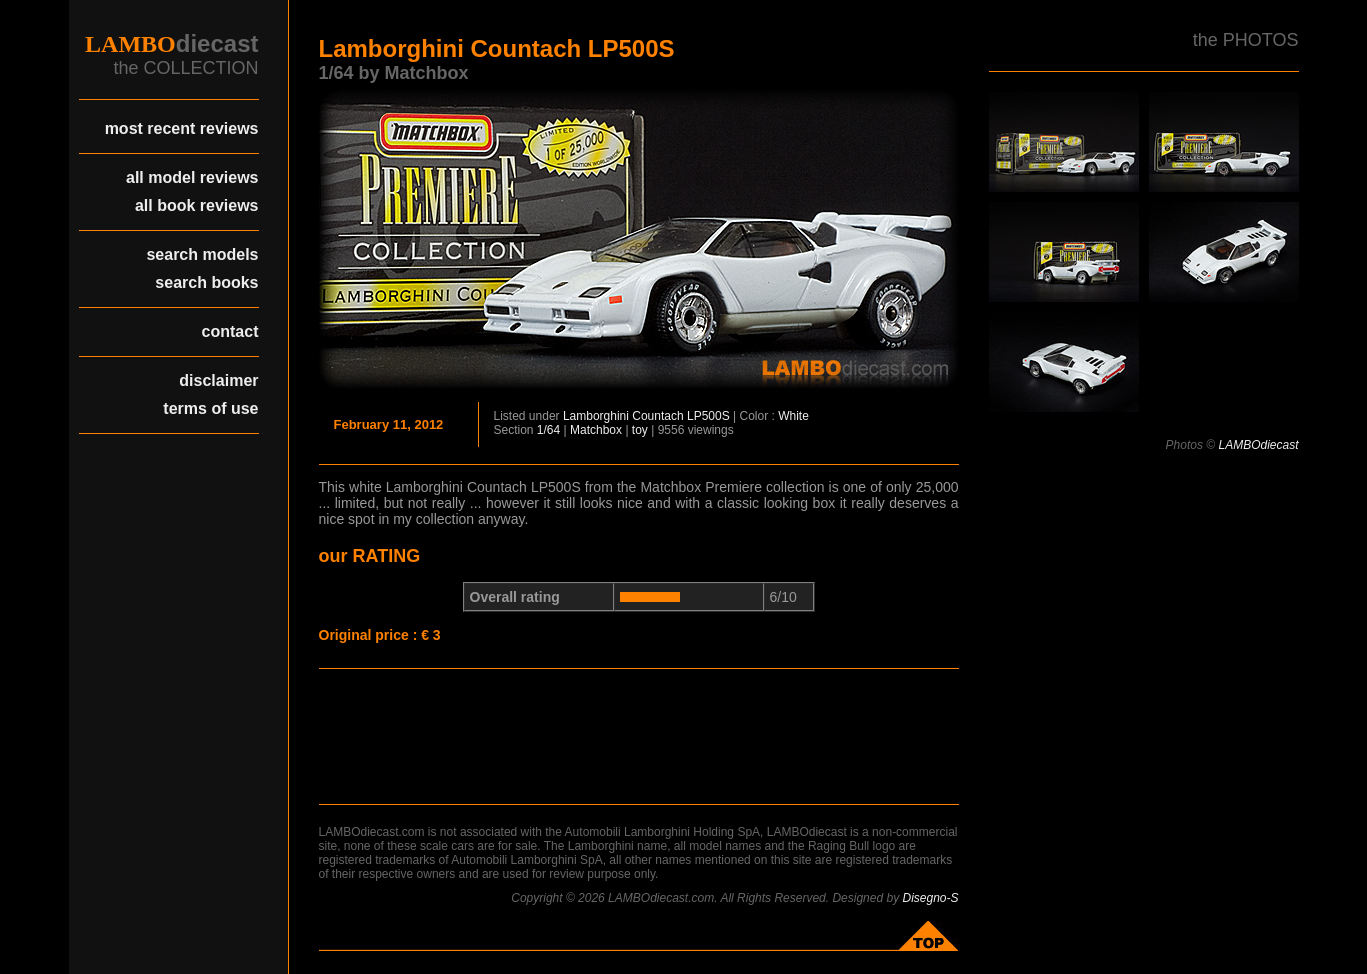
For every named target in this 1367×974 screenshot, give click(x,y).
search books (206, 282)
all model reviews (192, 177)
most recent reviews (182, 128)
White (793, 416)
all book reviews (197, 205)
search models (202, 254)
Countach (657, 416)
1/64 (548, 430)
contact (230, 331)
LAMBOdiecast (1258, 445)
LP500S (708, 416)
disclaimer (218, 380)
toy (640, 430)
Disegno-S (930, 898)
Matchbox (596, 430)
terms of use (210, 408)
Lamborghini (596, 416)
